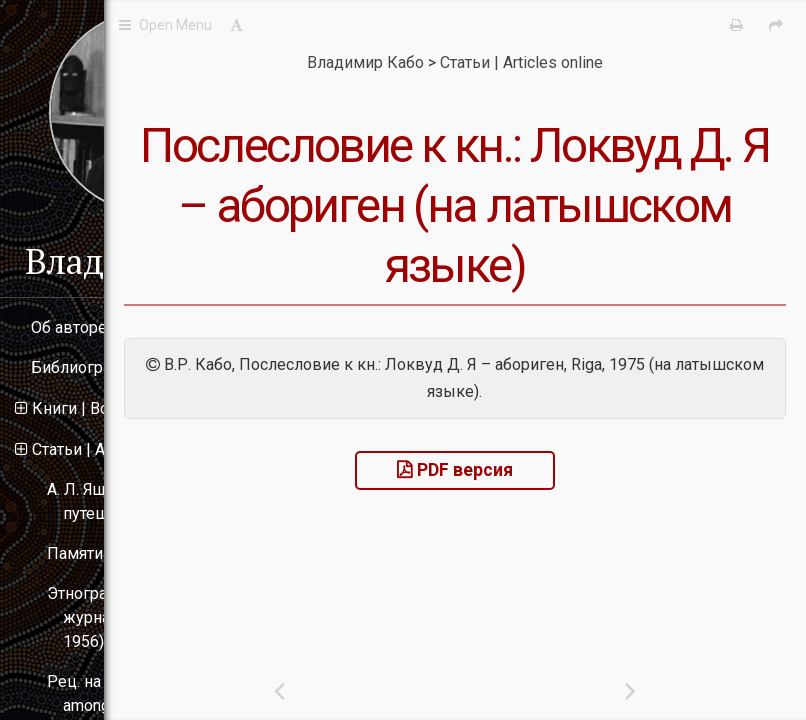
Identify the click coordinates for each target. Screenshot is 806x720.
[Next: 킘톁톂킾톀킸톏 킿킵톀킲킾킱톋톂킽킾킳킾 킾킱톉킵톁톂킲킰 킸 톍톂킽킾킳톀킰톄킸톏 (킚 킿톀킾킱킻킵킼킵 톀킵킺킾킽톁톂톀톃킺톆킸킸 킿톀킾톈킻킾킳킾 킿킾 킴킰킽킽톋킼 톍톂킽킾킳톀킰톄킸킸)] (679, 690)
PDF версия (563, 530)
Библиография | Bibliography (135, 367)
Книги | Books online (104, 408)
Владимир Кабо (150, 261)
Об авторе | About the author (132, 327)
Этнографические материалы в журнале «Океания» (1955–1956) (164, 617)
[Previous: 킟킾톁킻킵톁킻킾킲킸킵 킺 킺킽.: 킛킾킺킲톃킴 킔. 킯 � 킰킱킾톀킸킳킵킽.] (426, 690)
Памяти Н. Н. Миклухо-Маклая (159, 553)
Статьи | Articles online (111, 449)
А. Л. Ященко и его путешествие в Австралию (155, 501)
